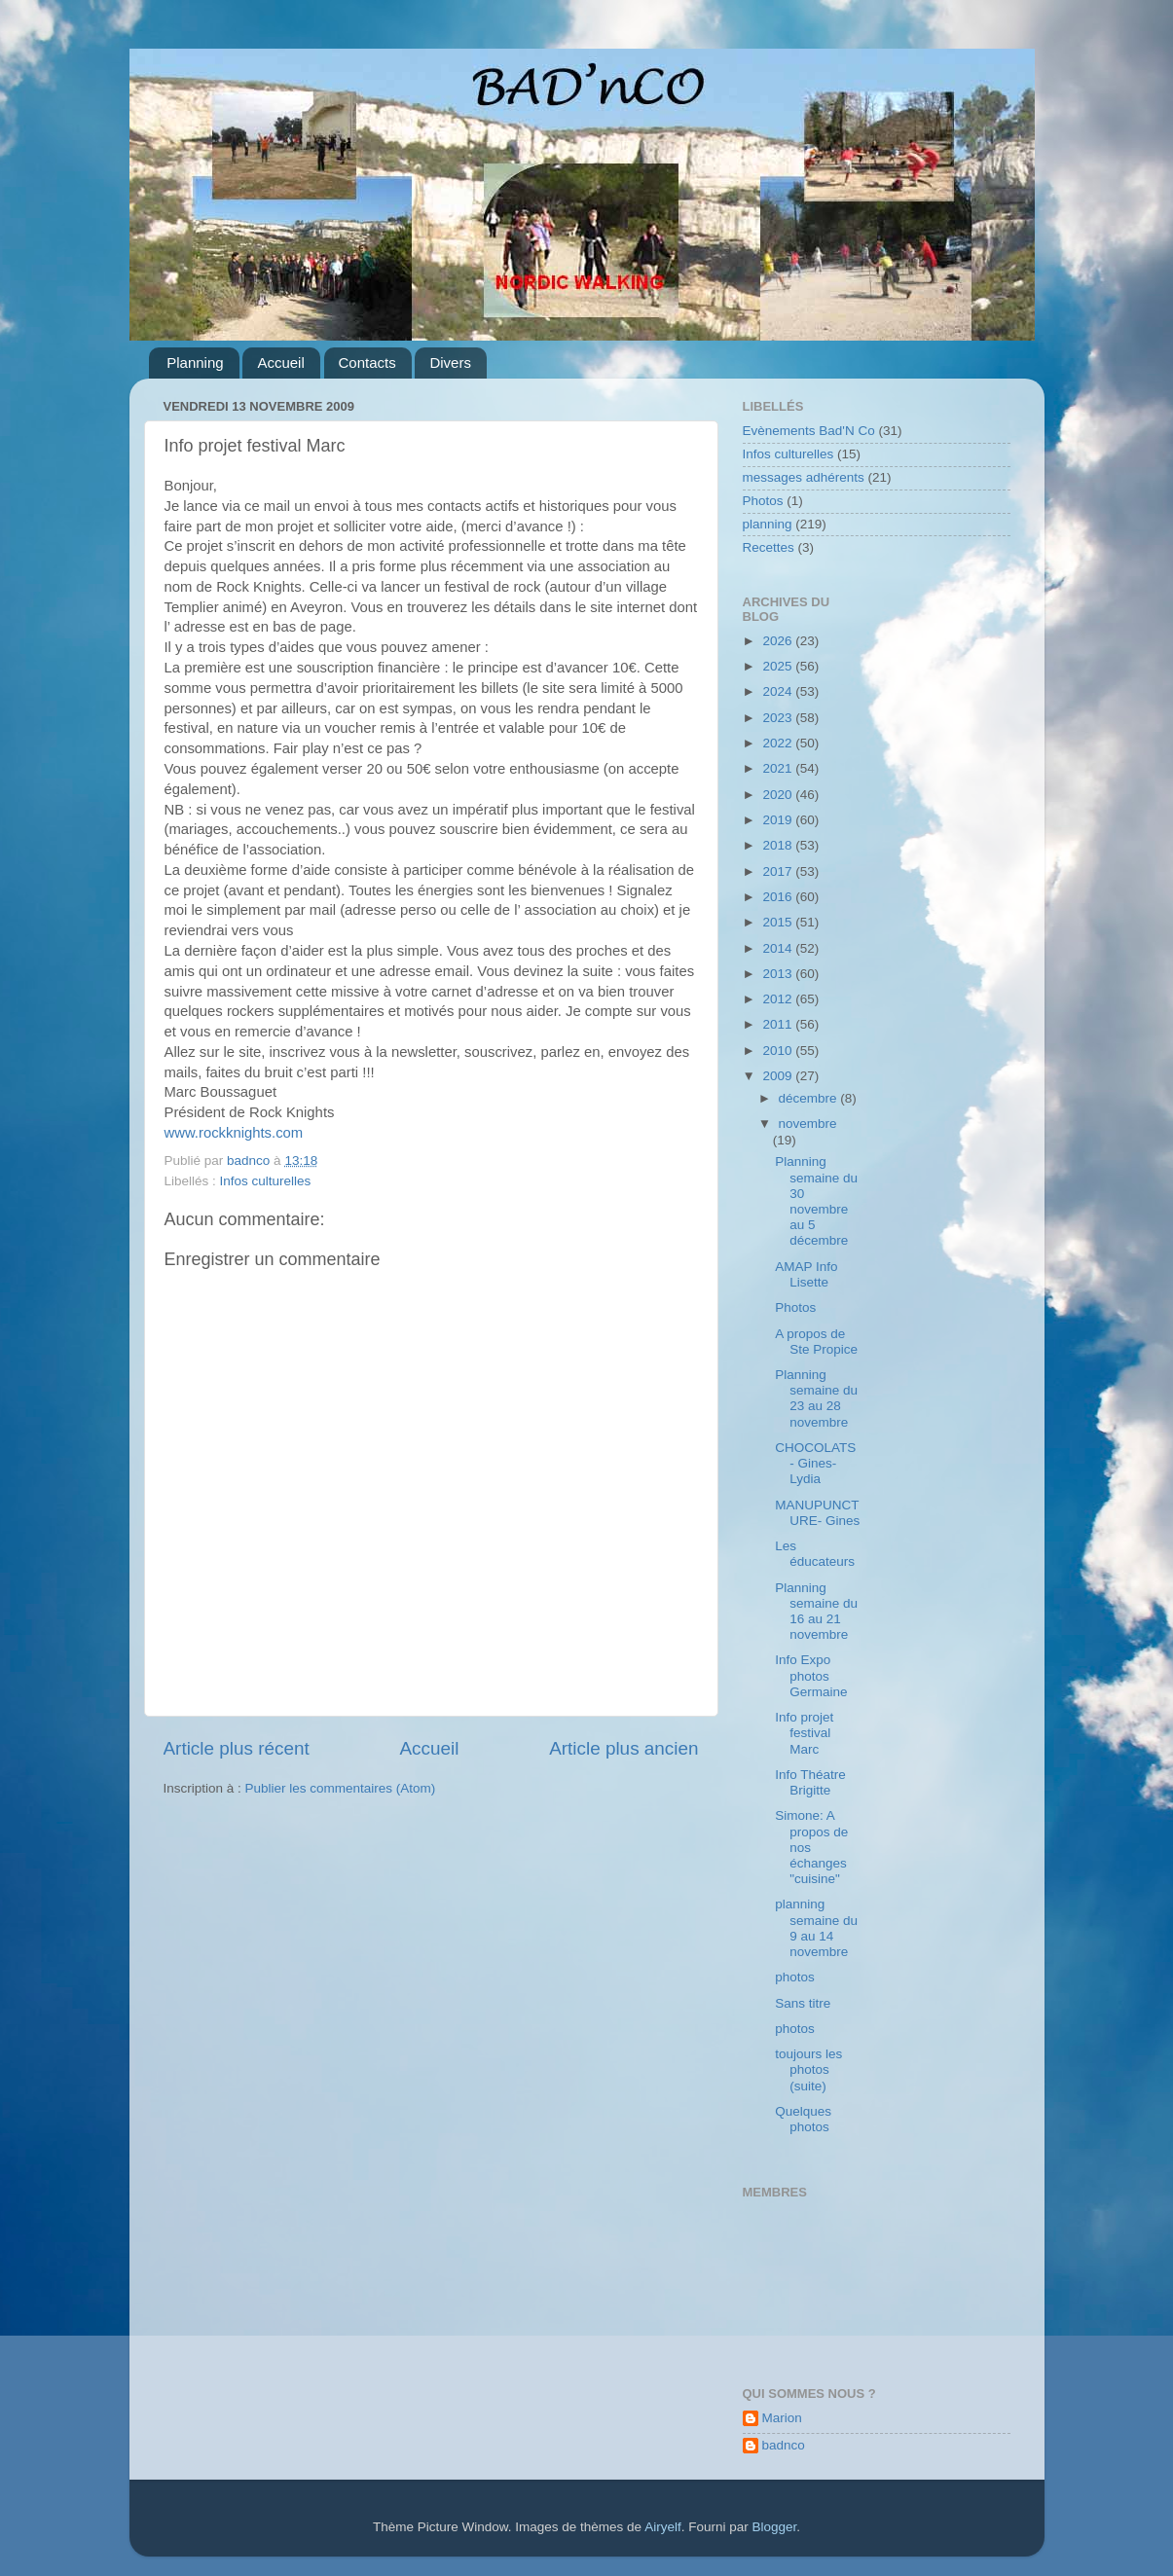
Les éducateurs (815, 1554)
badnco (783, 2445)
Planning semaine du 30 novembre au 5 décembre (816, 1201)
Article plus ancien (623, 1748)
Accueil (280, 362)
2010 (778, 1050)
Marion (782, 2418)
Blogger (773, 2527)
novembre (808, 1123)
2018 (778, 845)
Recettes (768, 547)
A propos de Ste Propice (816, 1341)
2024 (778, 691)
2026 (778, 641)
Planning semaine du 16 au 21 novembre (816, 1611)
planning (767, 524)
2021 (778, 768)
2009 (778, 1076)
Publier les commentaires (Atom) (340, 1788)
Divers (450, 362)
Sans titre (802, 2003)
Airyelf (662, 2527)
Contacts (367, 362)
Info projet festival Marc (804, 1733)
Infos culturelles (266, 1181)
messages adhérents (803, 477)
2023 (778, 717)
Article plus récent (237, 1748)
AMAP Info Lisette (806, 1274)
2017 (778, 871)
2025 (778, 666)
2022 (778, 743)
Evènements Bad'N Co (809, 430)
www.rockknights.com (234, 1133)
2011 (778, 1024)
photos (795, 1977)
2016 (778, 896)
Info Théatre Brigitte (810, 1782)
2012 (778, 999)
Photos (763, 500)
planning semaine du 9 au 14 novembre (816, 1928)
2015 (778, 922)
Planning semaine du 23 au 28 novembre (816, 1398)
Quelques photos (803, 2119)
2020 (778, 794)
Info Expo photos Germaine (811, 1675)
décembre (810, 1098)
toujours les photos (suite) (808, 2069)
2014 (778, 948)
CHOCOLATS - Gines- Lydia (815, 1463)
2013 (778, 973)
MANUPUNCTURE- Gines (817, 1513)
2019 (778, 820)
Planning (194, 362)
